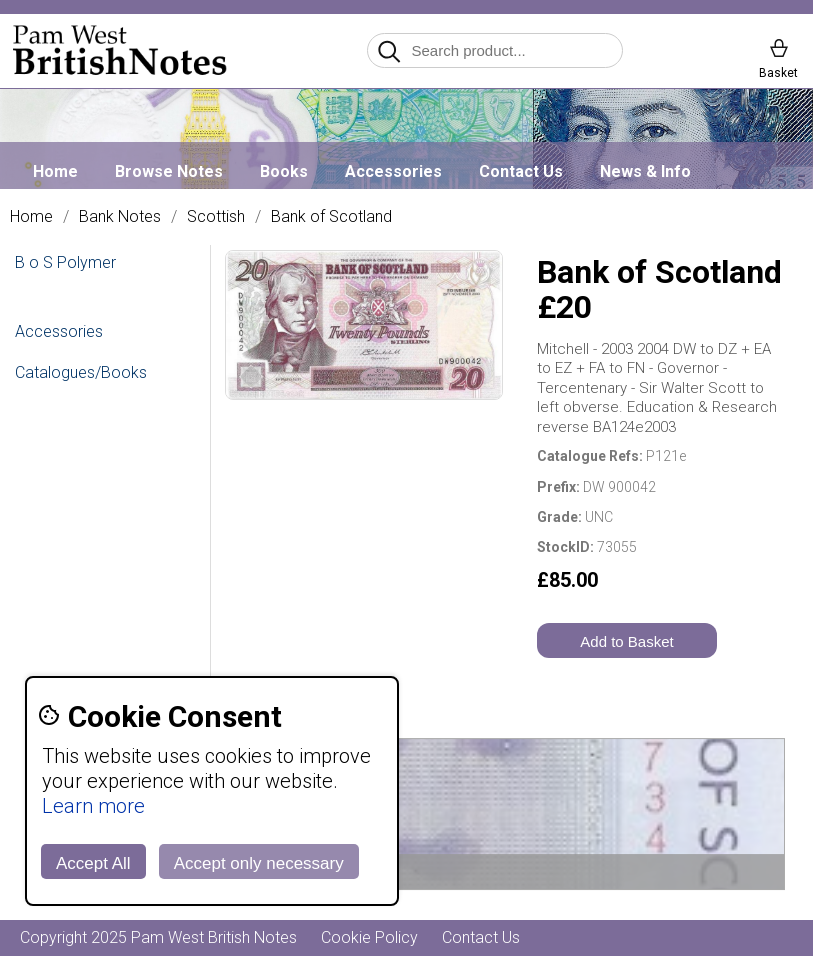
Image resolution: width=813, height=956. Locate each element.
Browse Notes (169, 171)
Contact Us (521, 171)
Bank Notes (120, 217)
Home (55, 171)
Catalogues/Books (81, 372)
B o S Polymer (65, 262)
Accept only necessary (259, 863)
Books (284, 171)
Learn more (93, 806)
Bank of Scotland (331, 217)
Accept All (93, 863)
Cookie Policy (369, 937)
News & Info (645, 171)
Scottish (216, 217)
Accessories (393, 171)
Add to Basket (626, 641)
